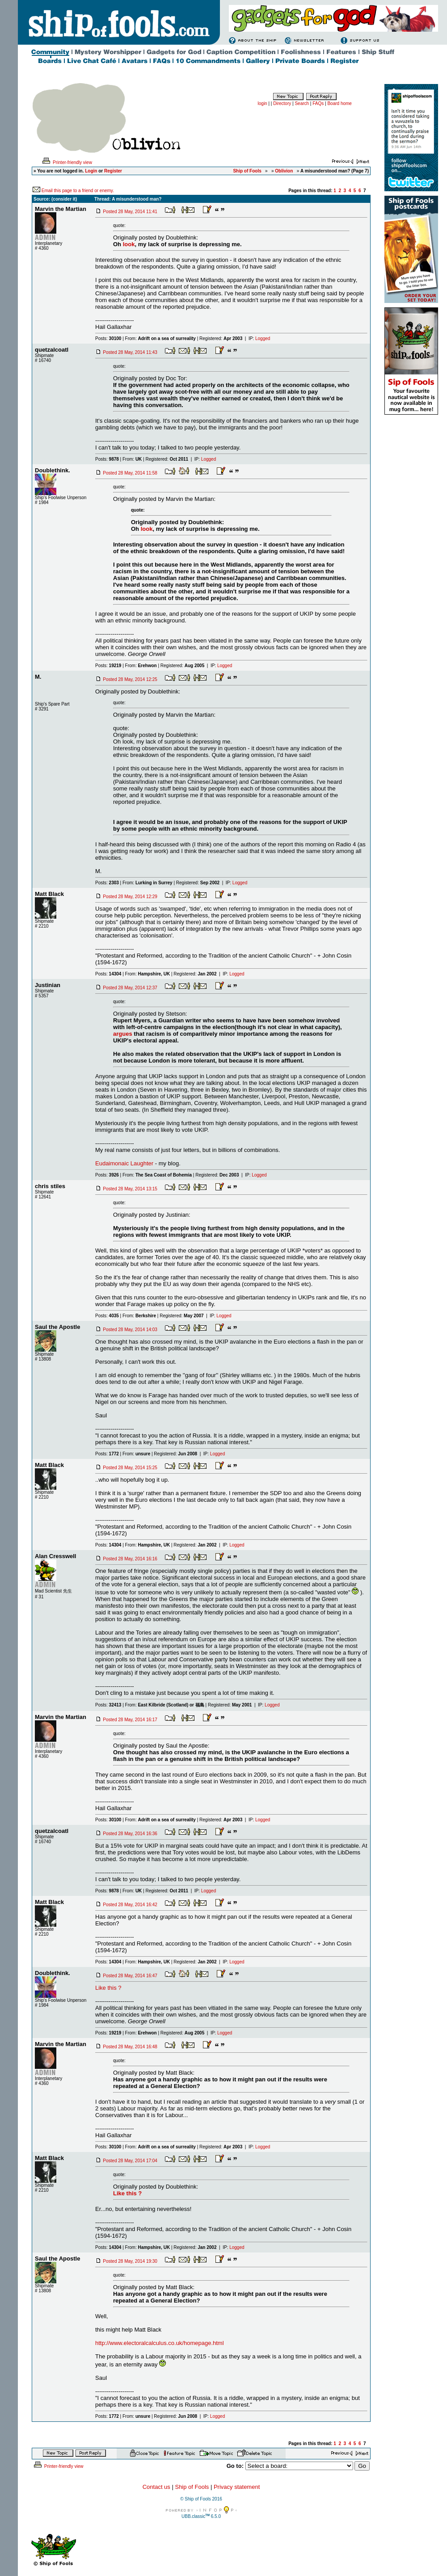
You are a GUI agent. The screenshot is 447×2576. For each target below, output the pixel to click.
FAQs (318, 103)
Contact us (156, 2487)
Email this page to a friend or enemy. (78, 190)
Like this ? (108, 1987)
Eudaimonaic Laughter (124, 1163)
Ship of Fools (192, 2487)
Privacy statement (237, 2487)
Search (302, 103)
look (129, 244)
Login (91, 170)
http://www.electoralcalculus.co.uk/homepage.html (159, 2343)
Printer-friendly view (66, 162)
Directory (282, 103)
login (262, 103)
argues (122, 1033)
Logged (262, 338)
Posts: (108, 338)
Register (113, 170)
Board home (339, 103)
